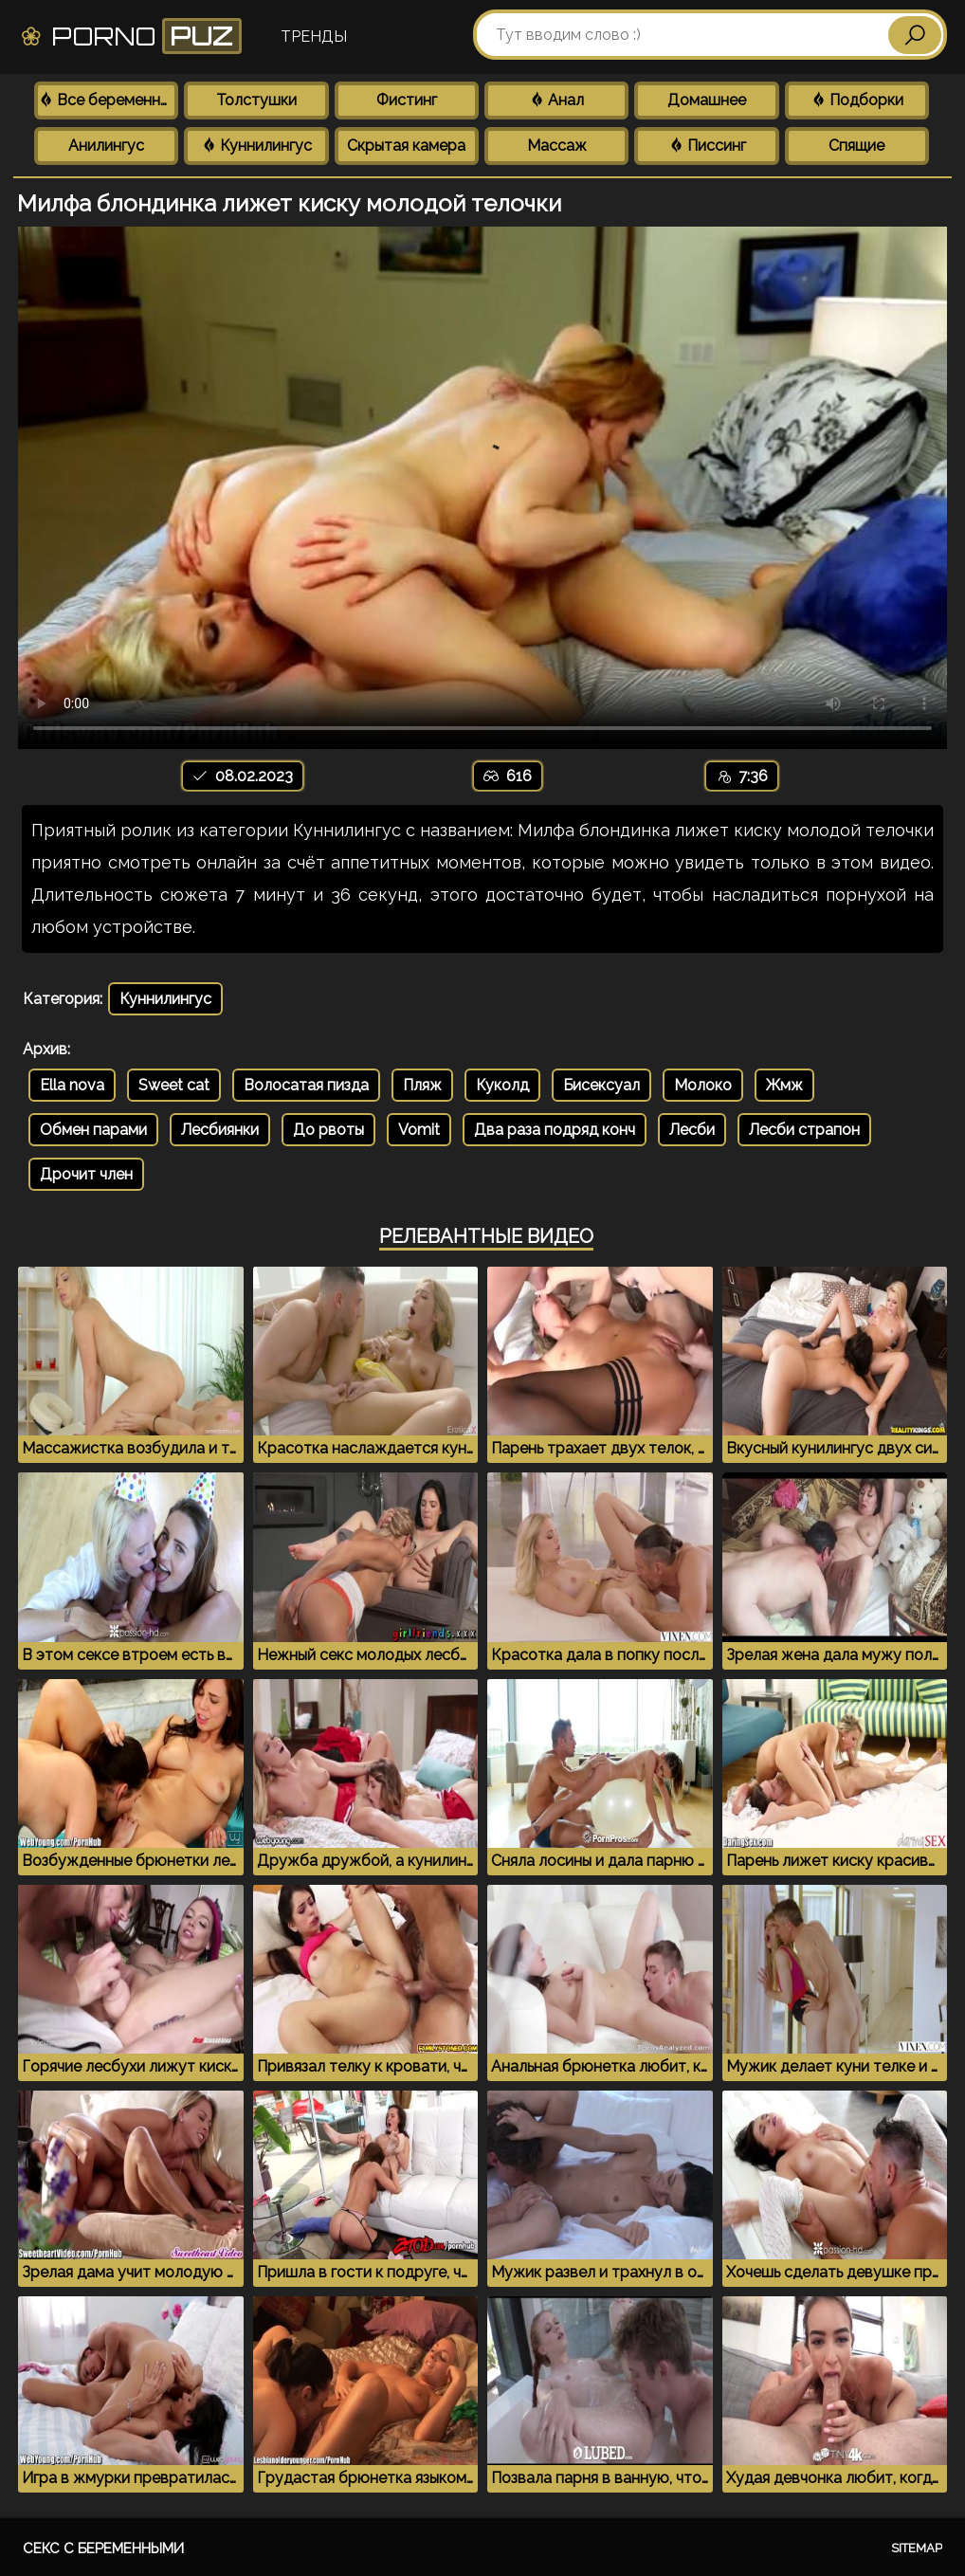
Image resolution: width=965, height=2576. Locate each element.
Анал (556, 100)
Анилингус (106, 146)
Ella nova (72, 1085)
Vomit (419, 1130)
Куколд (502, 1085)
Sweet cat (173, 1085)
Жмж (784, 1085)
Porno (130, 36)
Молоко (703, 1085)
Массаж (557, 146)
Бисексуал (601, 1085)
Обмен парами (93, 1130)
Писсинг (707, 146)
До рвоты (328, 1130)
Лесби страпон (804, 1130)
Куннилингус (256, 146)
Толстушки (256, 100)
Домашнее (706, 100)
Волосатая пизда (306, 1085)
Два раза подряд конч (554, 1130)
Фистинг (406, 100)
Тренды (314, 36)
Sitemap (916, 2548)
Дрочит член (86, 1174)
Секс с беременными (103, 2548)
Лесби (692, 1130)
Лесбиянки (220, 1130)
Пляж (422, 1085)
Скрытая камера (406, 146)
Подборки (856, 100)
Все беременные (108, 100)
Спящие (856, 146)
